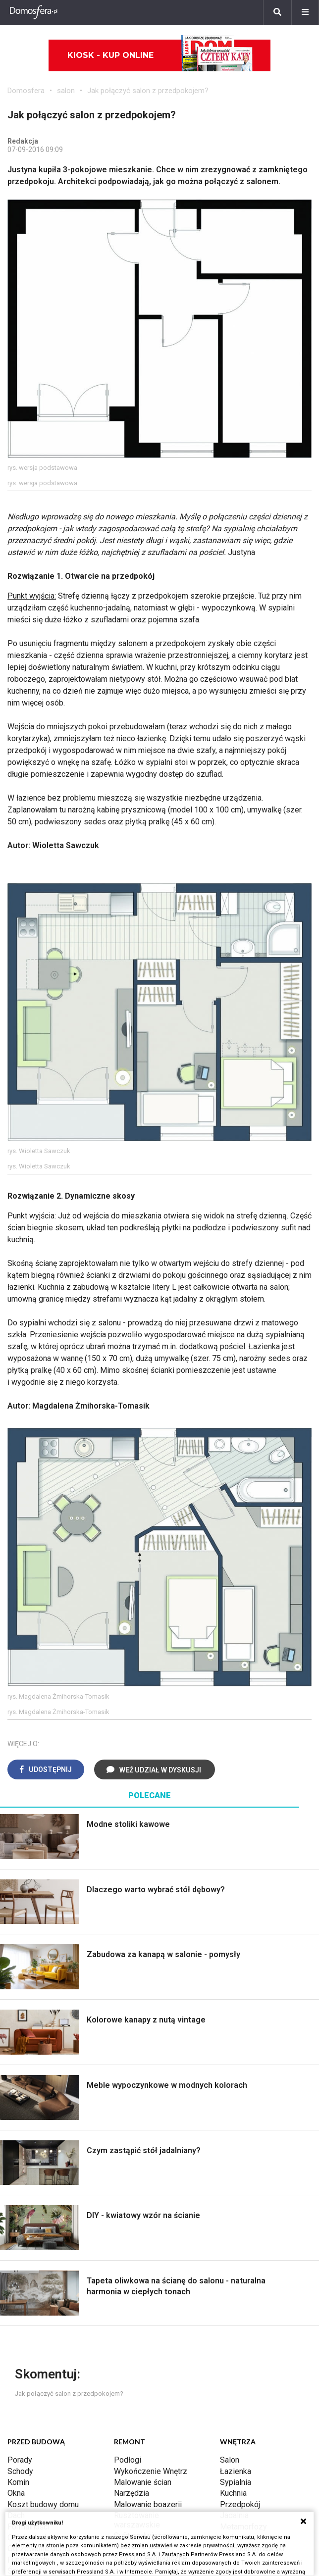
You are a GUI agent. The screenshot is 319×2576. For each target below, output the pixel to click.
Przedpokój (240, 2504)
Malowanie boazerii (148, 2504)
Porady (19, 2460)
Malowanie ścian (142, 2482)
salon (66, 90)
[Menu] (305, 12)
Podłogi (127, 2460)
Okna (16, 2493)
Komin (18, 2482)
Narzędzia (131, 2493)
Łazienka (235, 2471)
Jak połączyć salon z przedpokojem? (148, 90)
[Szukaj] (277, 12)
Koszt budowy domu (43, 2504)
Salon (229, 2460)
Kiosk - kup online (160, 55)
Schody (20, 2471)
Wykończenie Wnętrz (150, 2471)
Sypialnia (235, 2482)
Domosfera (26, 90)
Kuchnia (233, 2493)
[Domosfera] (33, 12)
